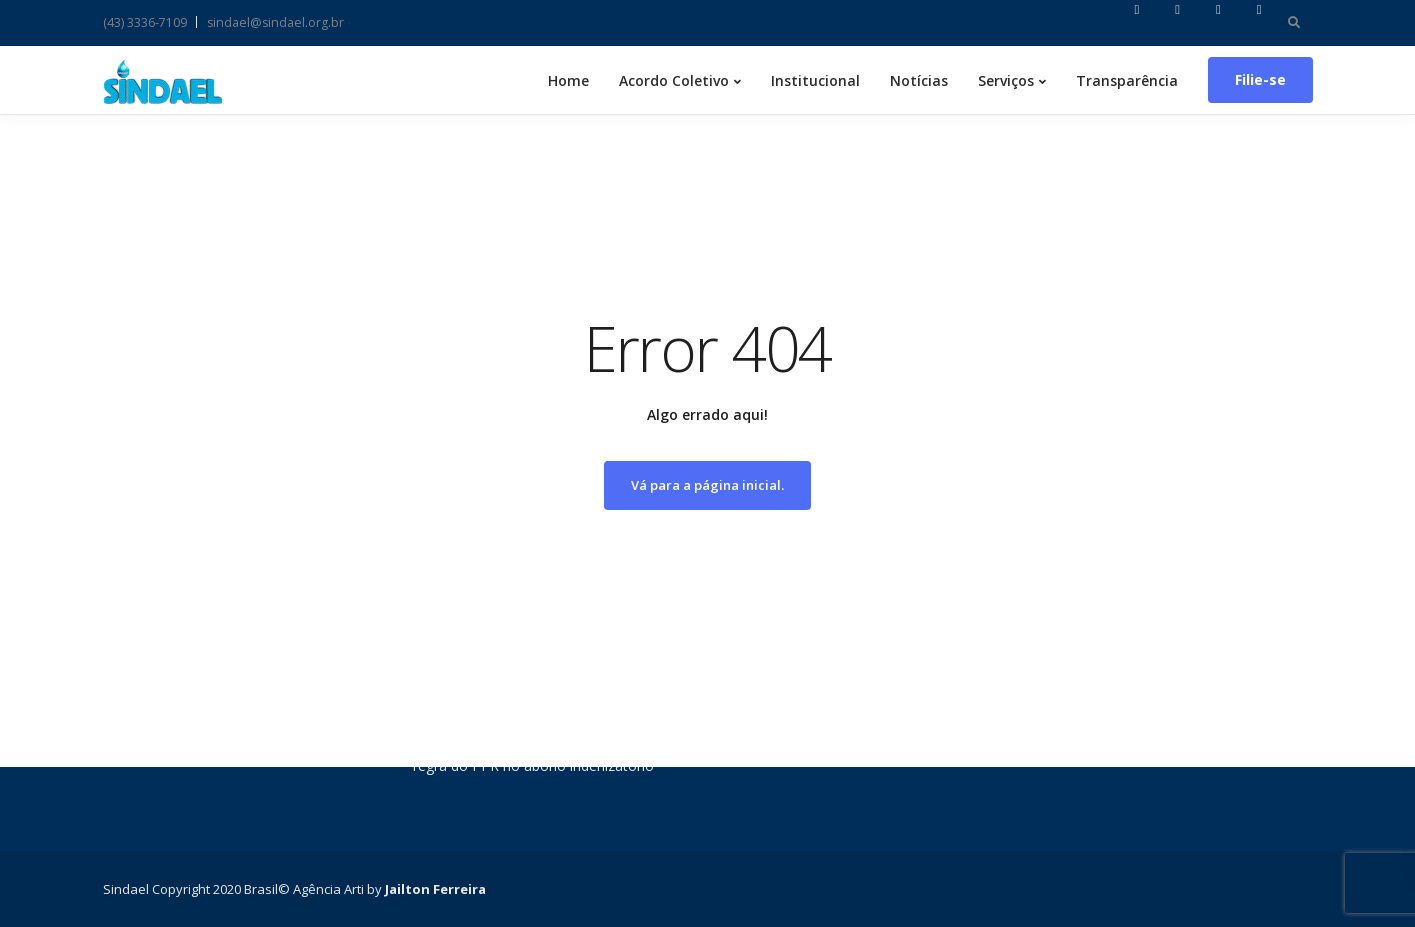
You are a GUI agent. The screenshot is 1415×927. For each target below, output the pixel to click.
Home (568, 80)
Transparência (1127, 80)
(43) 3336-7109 (145, 22)
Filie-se (1260, 79)
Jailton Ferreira (435, 889)
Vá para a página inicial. (707, 485)
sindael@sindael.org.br (275, 22)
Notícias (919, 80)
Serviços (1006, 80)
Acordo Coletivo (674, 80)
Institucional (815, 80)
